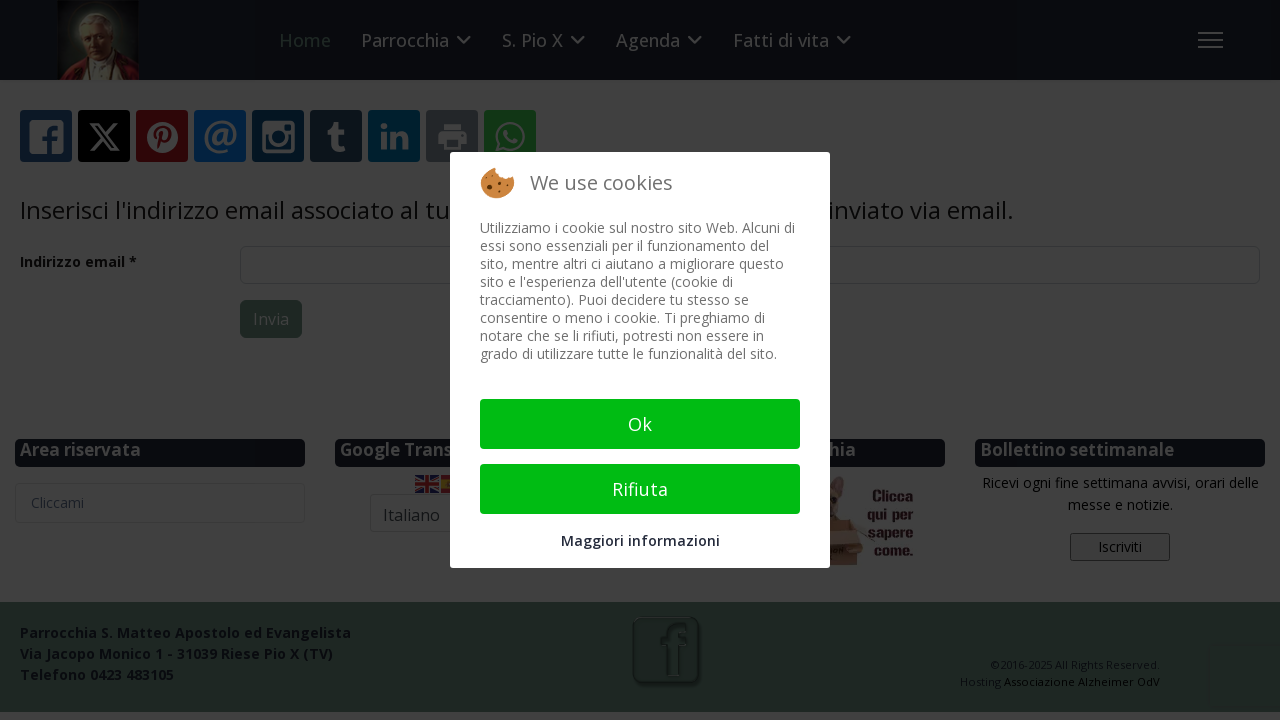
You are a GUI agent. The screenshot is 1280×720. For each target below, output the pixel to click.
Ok (640, 424)
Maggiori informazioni (640, 540)
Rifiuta (640, 489)
